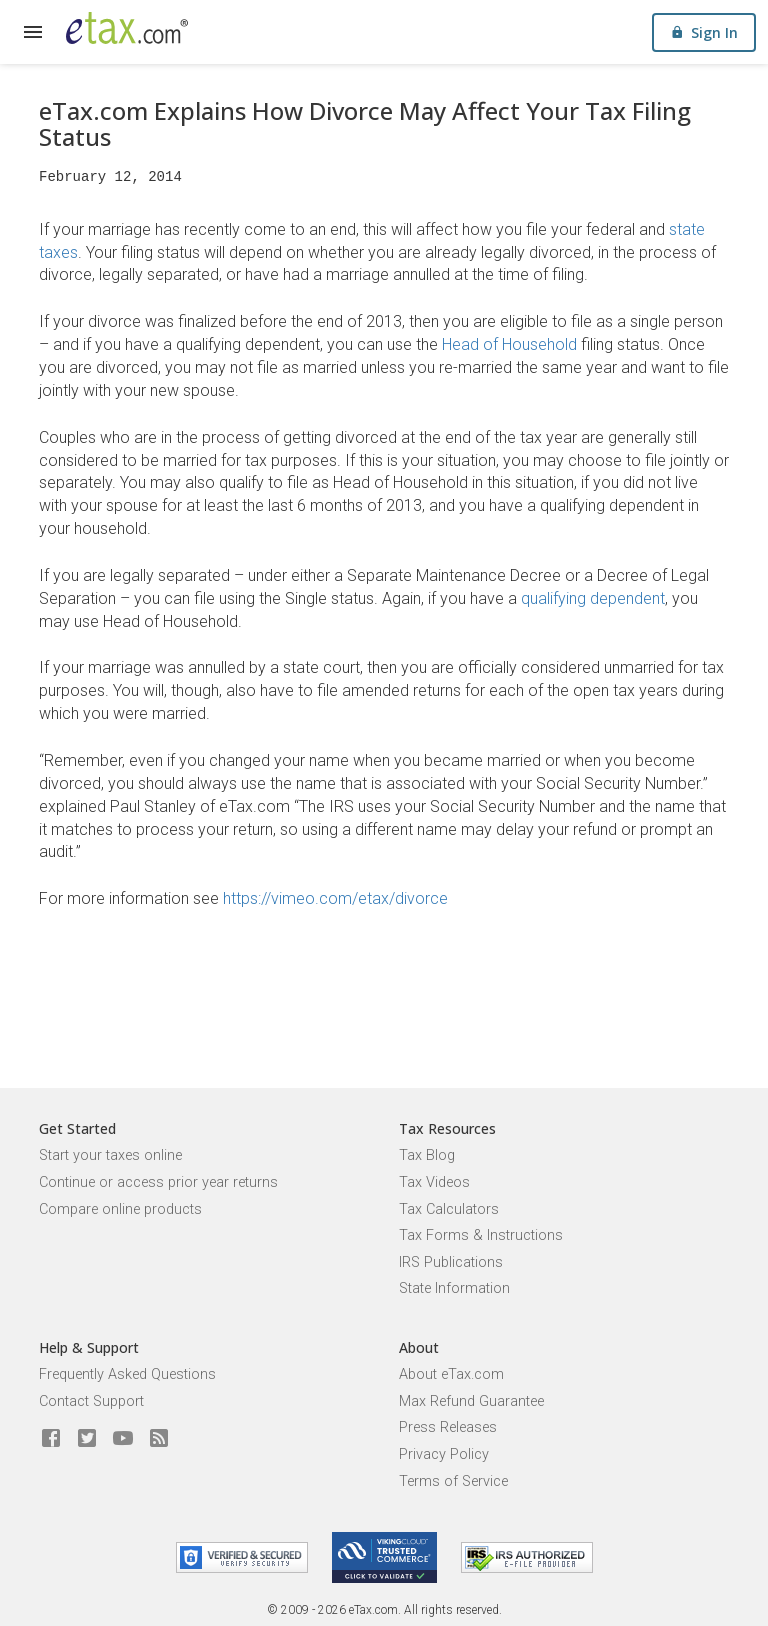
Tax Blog (427, 1155)
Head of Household (509, 344)
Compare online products (120, 1209)
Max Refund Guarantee (471, 1401)
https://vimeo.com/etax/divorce (335, 898)
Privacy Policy (444, 1454)
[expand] (33, 32)
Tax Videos (434, 1182)
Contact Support (91, 1401)
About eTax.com (451, 1374)
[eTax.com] (127, 28)
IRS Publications (451, 1262)
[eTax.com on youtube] (123, 1439)
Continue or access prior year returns (158, 1182)
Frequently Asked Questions (127, 1374)
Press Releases (448, 1427)
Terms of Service (453, 1481)
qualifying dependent (593, 598)
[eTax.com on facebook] (51, 1439)
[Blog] (159, 1439)
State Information (454, 1288)
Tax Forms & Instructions (481, 1235)
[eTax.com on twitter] (87, 1439)
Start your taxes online (110, 1155)
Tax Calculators (449, 1209)
